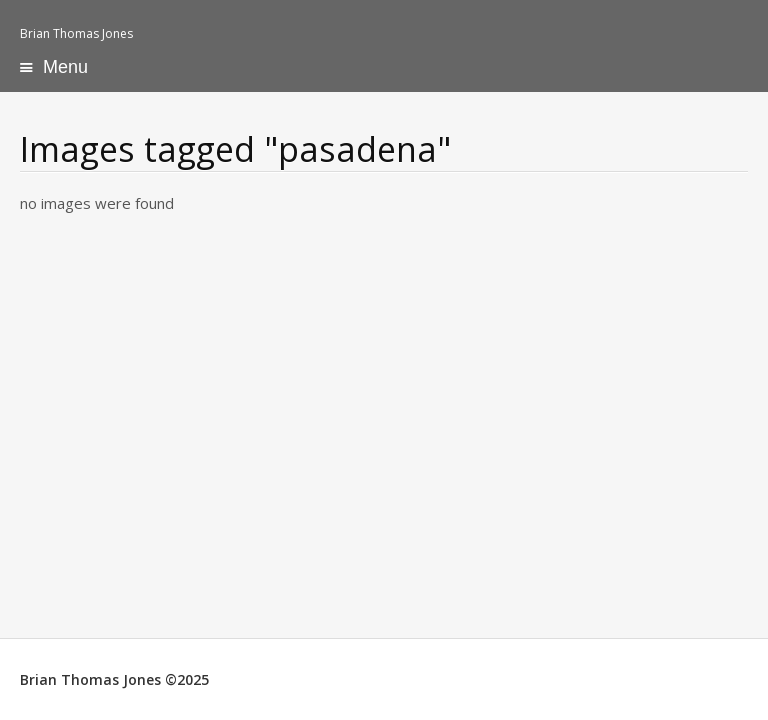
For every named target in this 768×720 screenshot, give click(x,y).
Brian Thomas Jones (76, 33)
